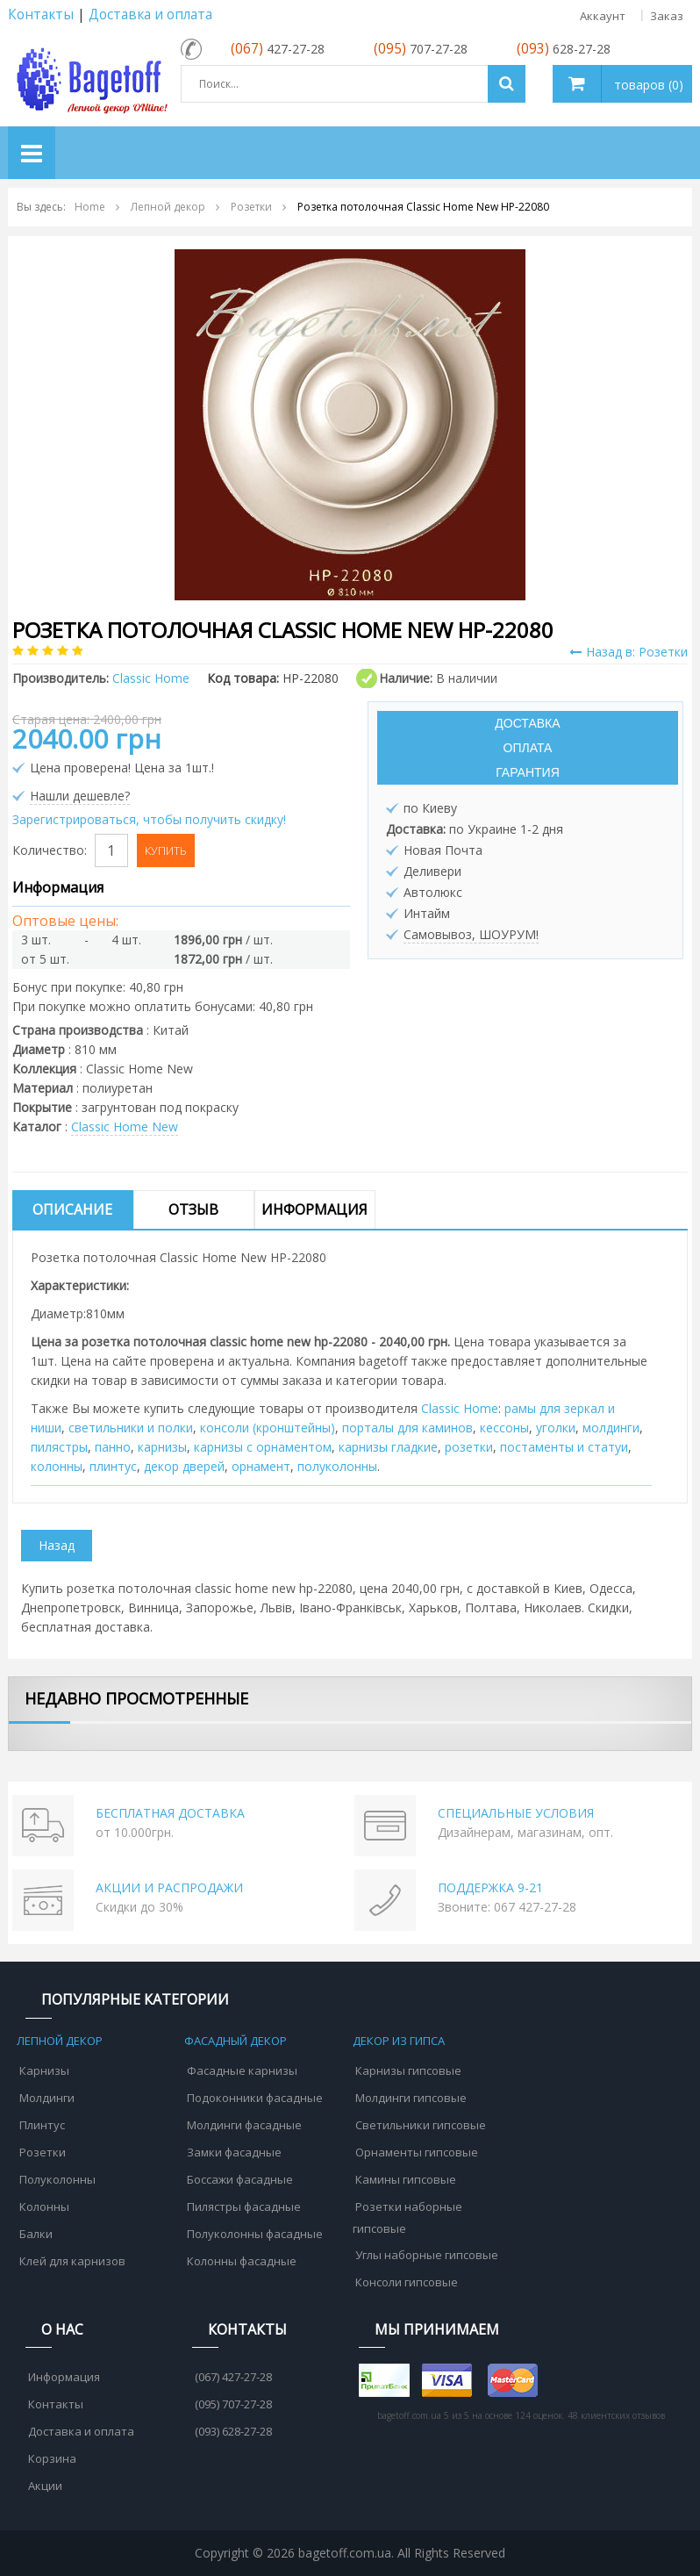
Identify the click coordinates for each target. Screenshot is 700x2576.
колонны (56, 1466)
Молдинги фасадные (244, 2125)
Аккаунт (602, 16)
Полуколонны (57, 2179)
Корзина (52, 2458)
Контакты (41, 14)
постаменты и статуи (564, 1447)
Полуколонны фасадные (255, 2234)
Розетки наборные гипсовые (407, 2217)
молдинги (610, 1427)
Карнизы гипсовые (408, 2070)
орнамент (261, 1466)
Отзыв (193, 1209)
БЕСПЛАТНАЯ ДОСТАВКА (170, 1813)
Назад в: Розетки (628, 651)
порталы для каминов (407, 1427)
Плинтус (42, 2125)
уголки (555, 1427)
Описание (72, 1209)
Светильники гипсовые (420, 2125)
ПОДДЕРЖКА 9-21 (490, 1887)
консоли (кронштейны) (267, 1427)
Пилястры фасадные (244, 2206)
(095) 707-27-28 (233, 2404)
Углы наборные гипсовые (426, 2255)
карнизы (162, 1447)
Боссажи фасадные (240, 2179)
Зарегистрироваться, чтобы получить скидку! (149, 819)
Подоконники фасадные (255, 2098)
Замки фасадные (234, 2152)
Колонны (44, 2206)
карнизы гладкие (388, 1447)
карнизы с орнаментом (263, 1447)
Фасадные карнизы (242, 2070)
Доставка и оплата (150, 14)
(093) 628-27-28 (233, 2431)
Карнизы (44, 2070)
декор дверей (184, 1466)
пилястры (59, 1447)
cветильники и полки (130, 1427)
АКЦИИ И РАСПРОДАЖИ (169, 1887)
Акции (45, 2485)
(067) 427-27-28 (233, 2377)
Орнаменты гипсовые (416, 2152)
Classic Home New (124, 1126)
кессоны (504, 1427)
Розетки (42, 2152)
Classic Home (459, 1408)
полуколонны (337, 1466)
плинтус (113, 1466)
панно (113, 1447)
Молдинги (47, 2098)
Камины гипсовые (405, 2179)
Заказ (666, 16)
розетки (469, 1447)
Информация (314, 1209)
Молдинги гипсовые (411, 2098)
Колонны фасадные (241, 2261)
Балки (36, 2234)
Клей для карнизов (72, 2261)
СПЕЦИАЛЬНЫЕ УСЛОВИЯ (516, 1813)
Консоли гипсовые (406, 2282)
